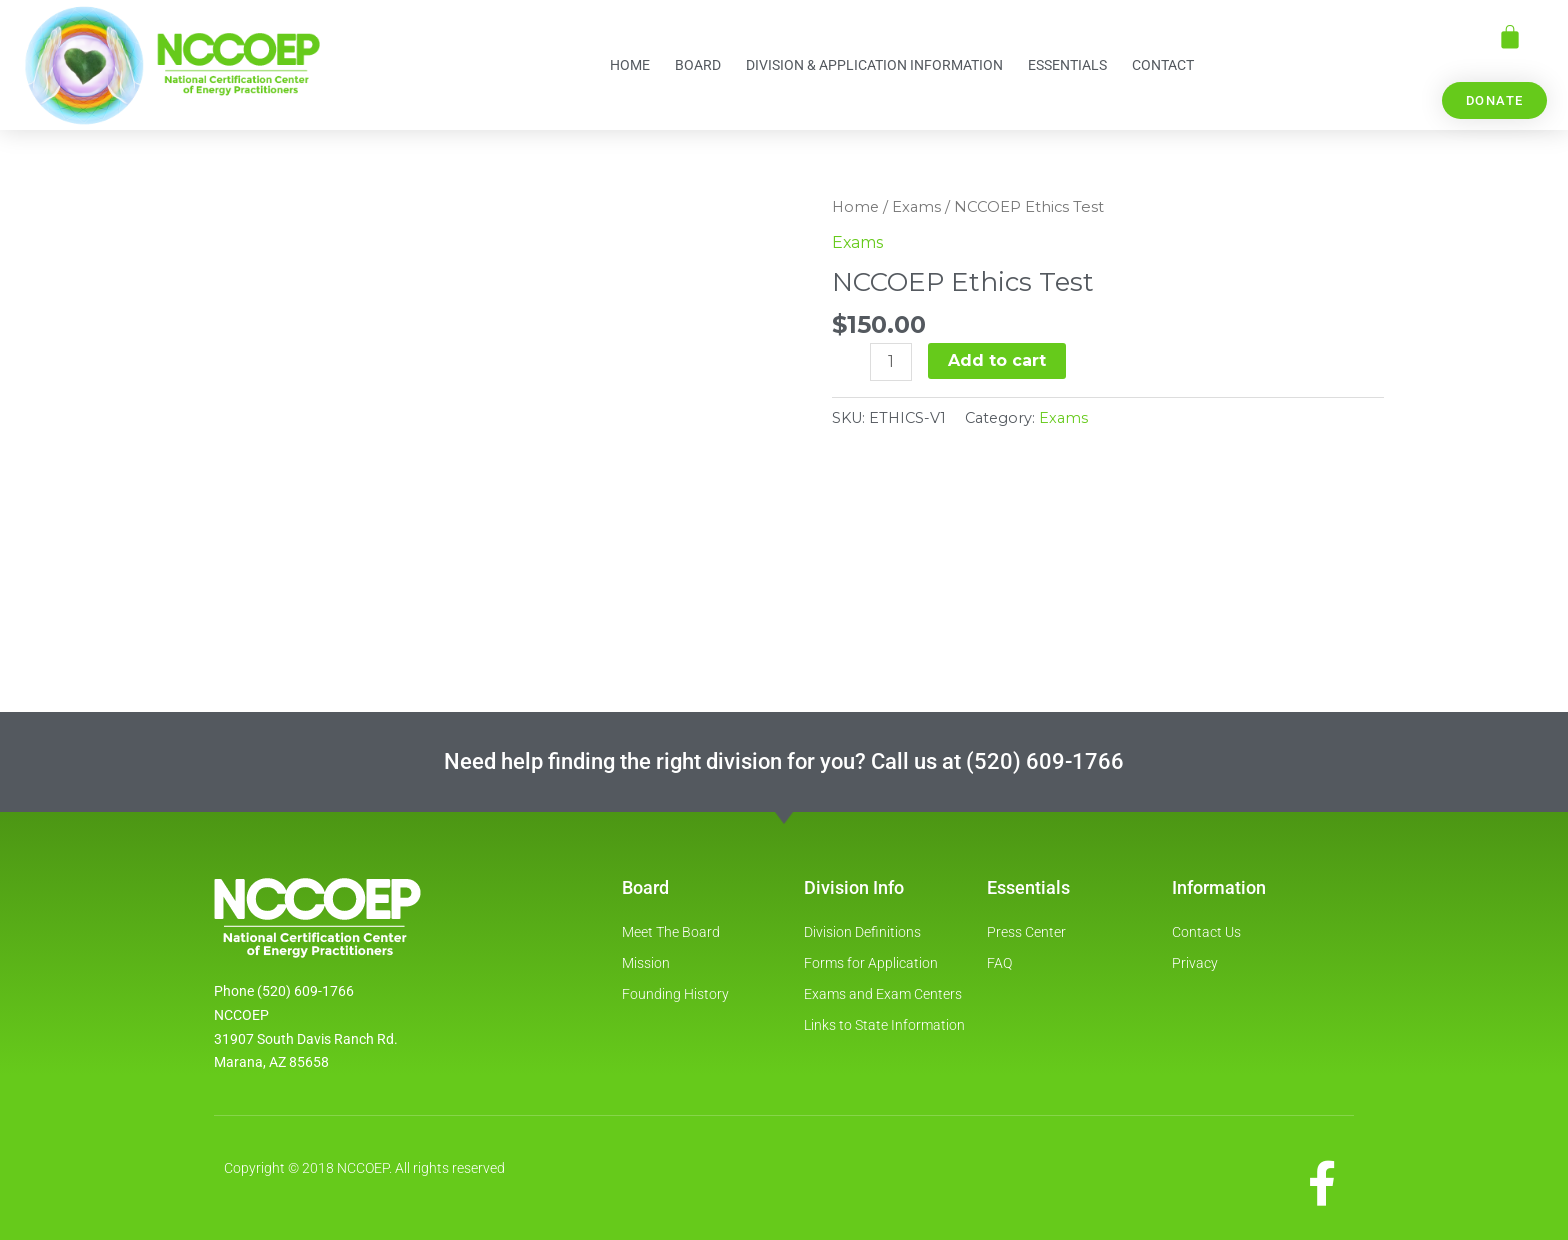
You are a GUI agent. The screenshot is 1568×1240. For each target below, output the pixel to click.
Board (698, 65)
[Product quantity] (891, 362)
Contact (1163, 65)
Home (630, 65)
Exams (918, 207)
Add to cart (997, 360)
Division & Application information (874, 65)
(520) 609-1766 (1045, 760)
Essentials (1067, 65)
